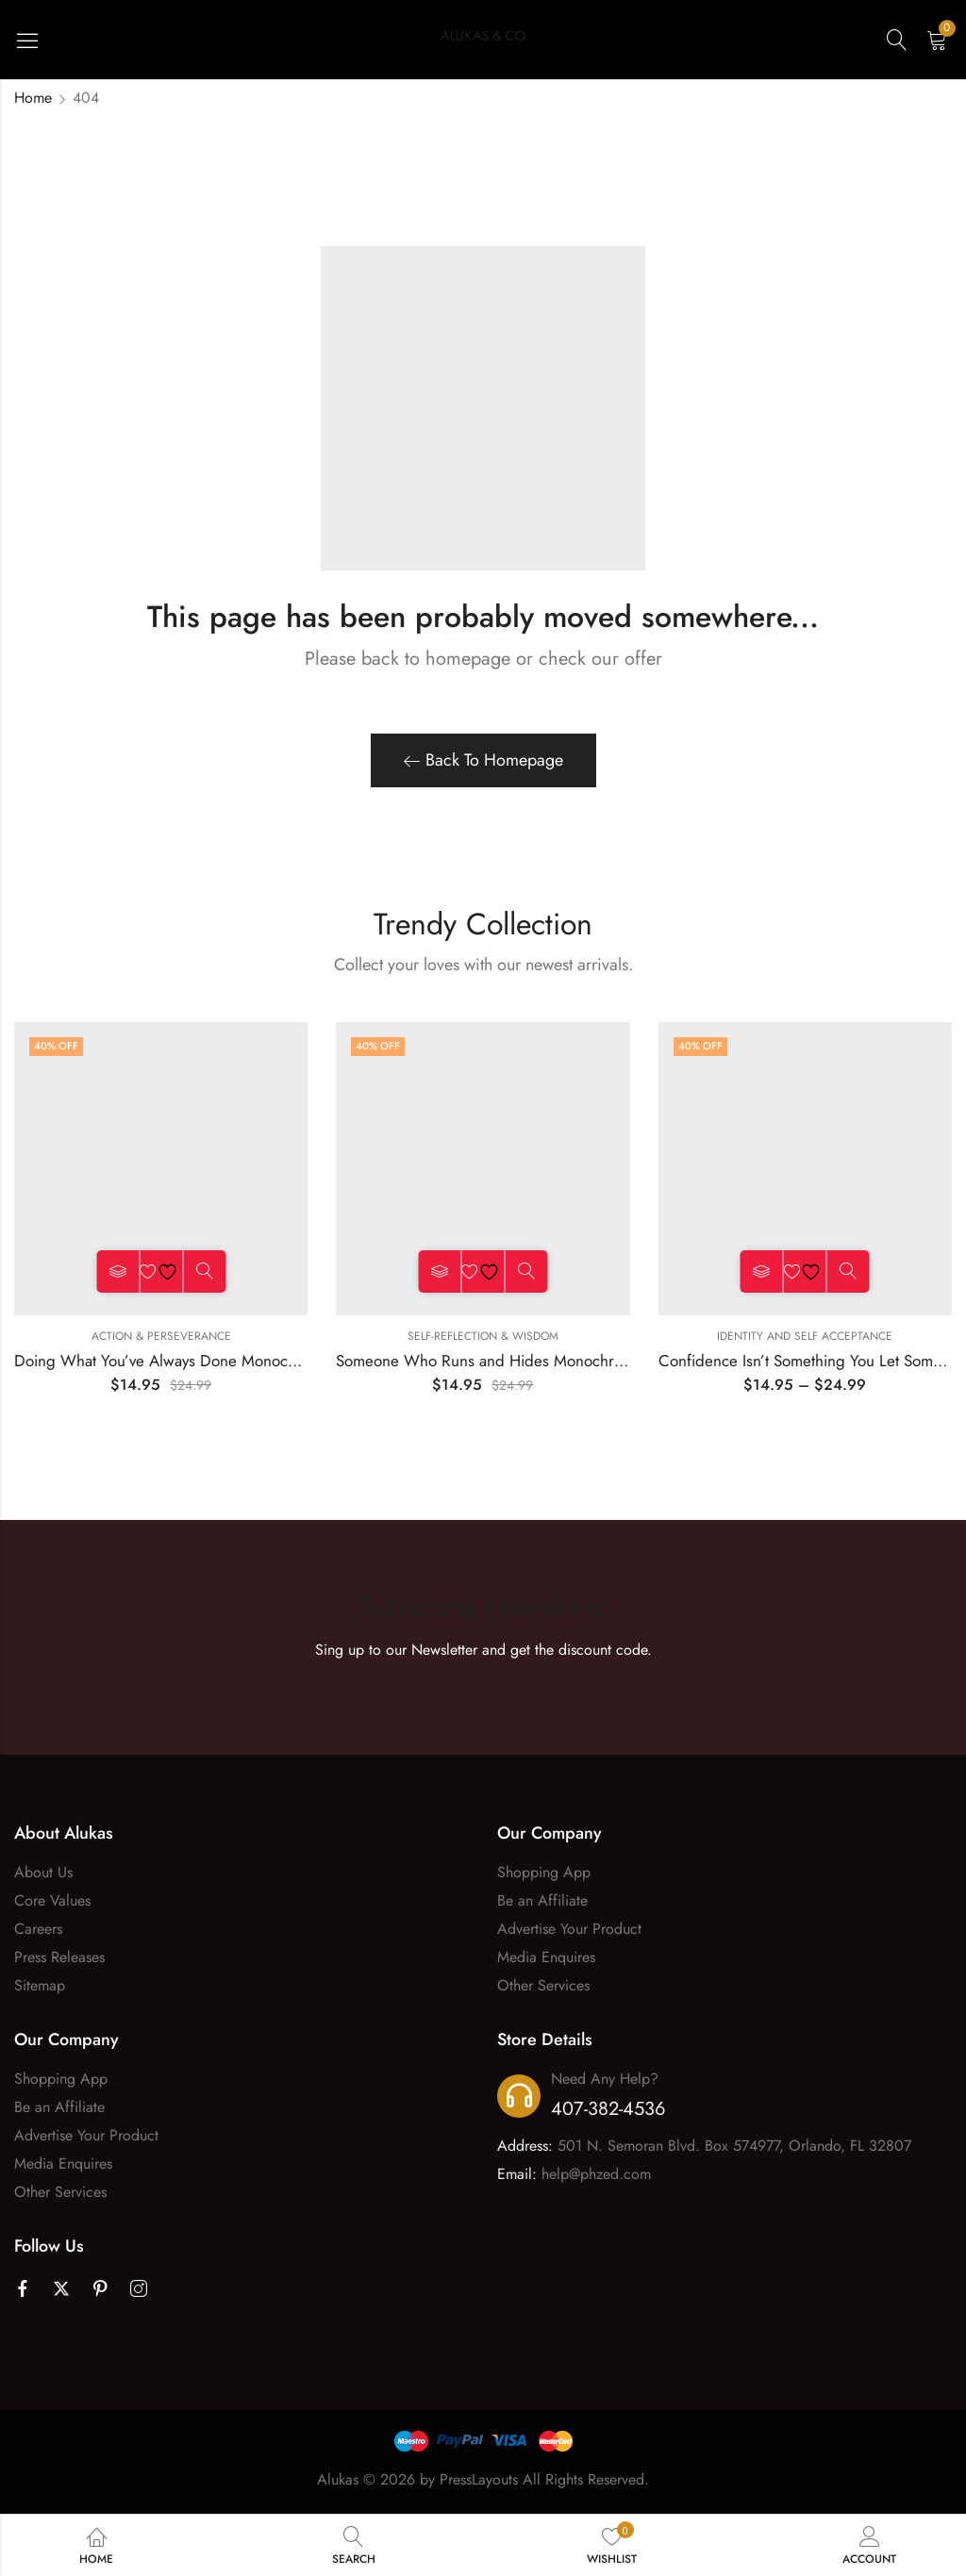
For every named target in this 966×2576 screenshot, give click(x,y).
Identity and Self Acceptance (804, 1336)
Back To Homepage (483, 760)
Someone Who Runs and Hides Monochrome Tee (503, 1360)
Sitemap (39, 1985)
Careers (38, 1929)
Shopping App (544, 1872)
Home (33, 97)
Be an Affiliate (542, 1900)
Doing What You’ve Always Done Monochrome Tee (186, 1360)
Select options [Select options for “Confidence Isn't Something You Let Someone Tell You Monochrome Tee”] (762, 1271)
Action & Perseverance (161, 1336)
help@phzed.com (596, 2174)
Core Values (52, 1900)
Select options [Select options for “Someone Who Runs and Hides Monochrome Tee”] (439, 1271)
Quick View (204, 1271)
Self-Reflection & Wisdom (483, 1336)
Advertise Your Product (569, 1929)
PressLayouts (479, 2479)
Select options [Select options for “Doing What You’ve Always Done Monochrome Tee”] (117, 1271)
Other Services (543, 1985)
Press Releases (59, 1957)
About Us (43, 1872)
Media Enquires (546, 1957)
